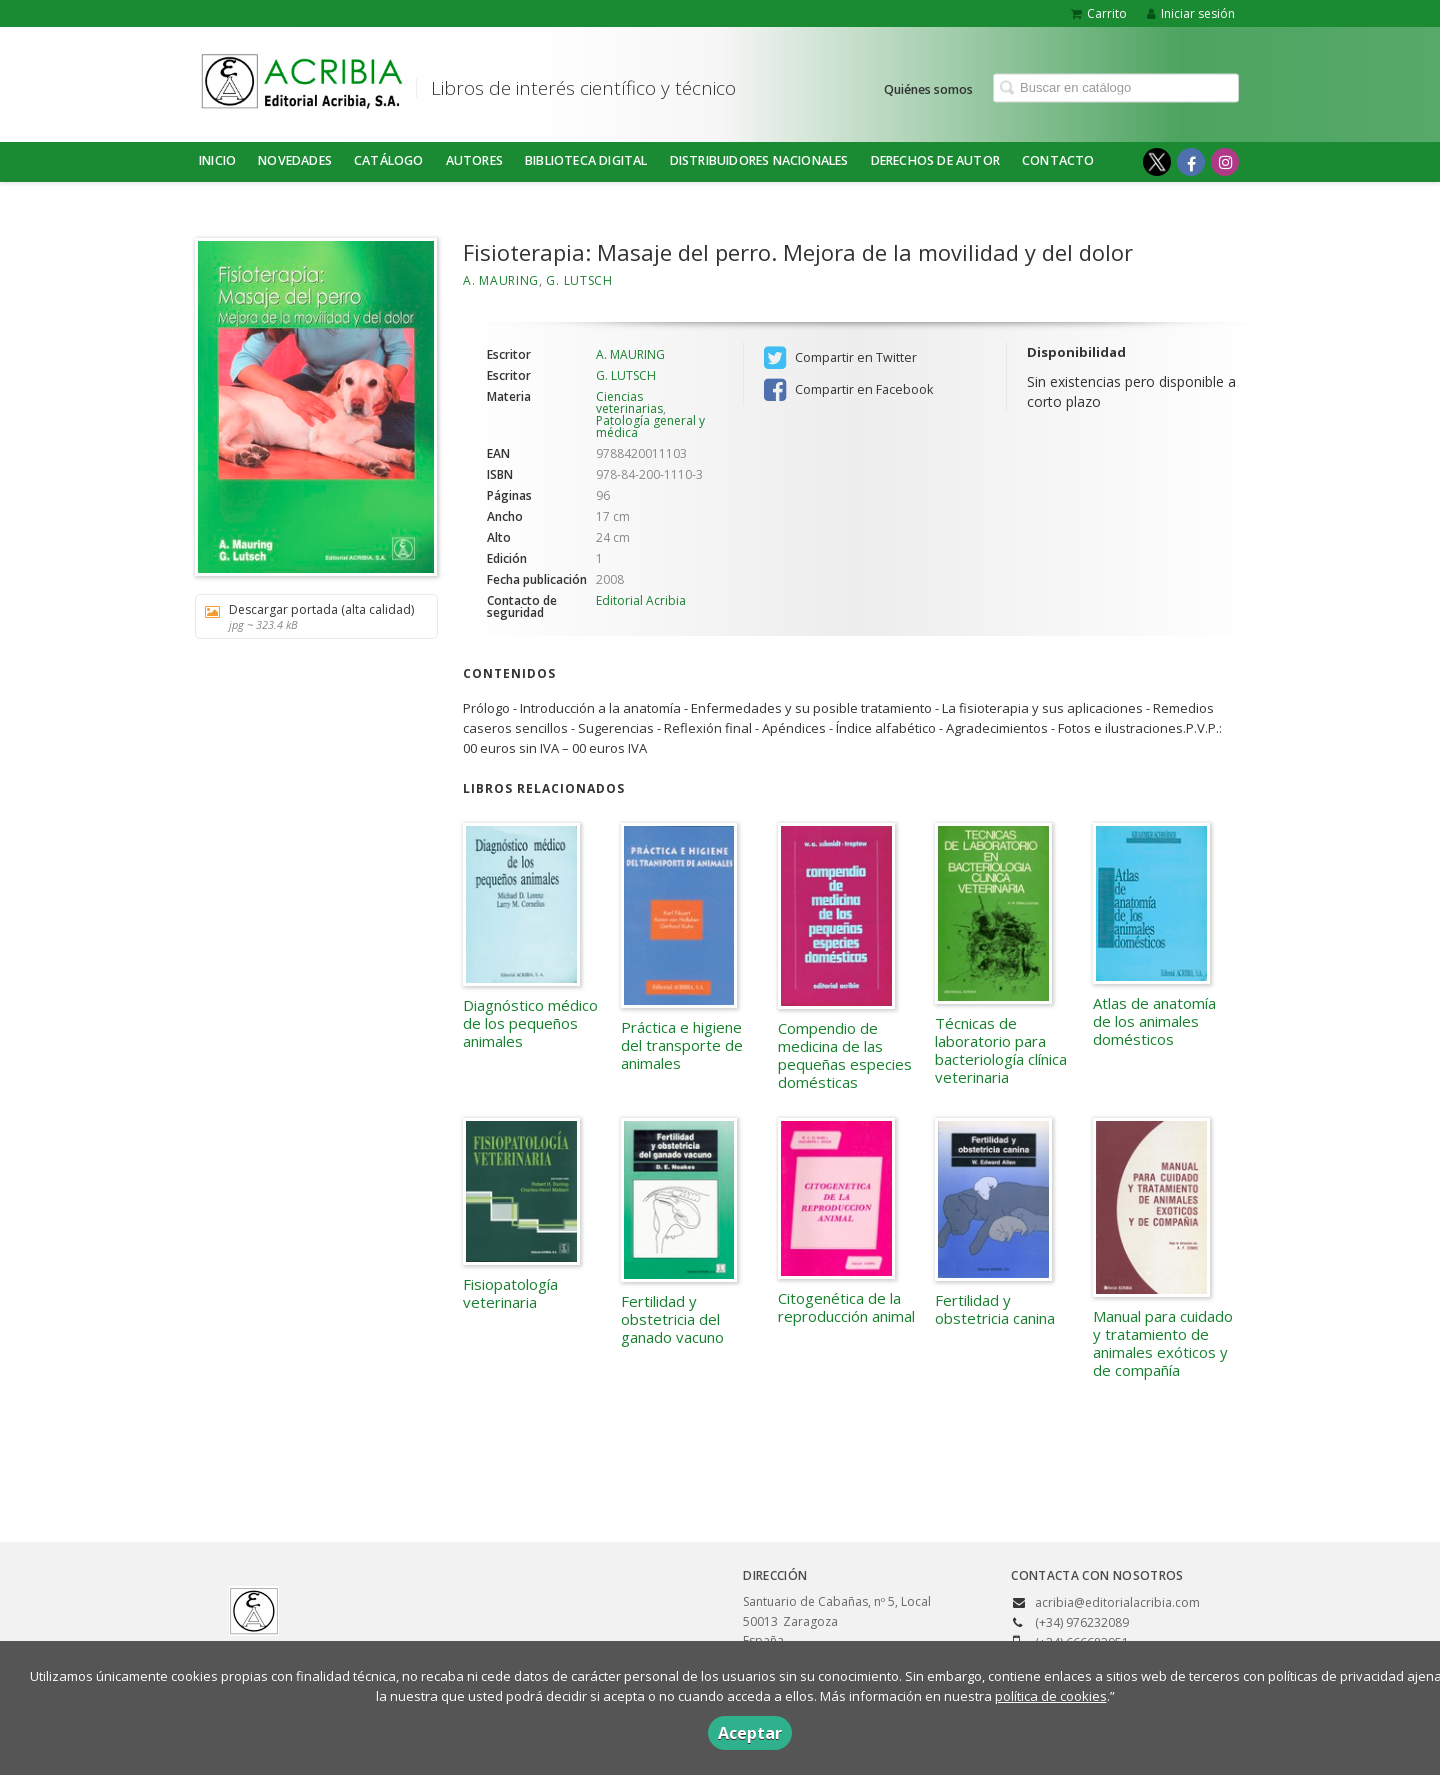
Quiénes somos (928, 88)
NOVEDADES (295, 160)
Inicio (217, 160)
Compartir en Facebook (848, 390)
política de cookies (1051, 1696)
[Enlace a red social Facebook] (1191, 162)
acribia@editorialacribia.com (1117, 1602)
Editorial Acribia (641, 600)
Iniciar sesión (1191, 13)
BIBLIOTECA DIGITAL (586, 160)
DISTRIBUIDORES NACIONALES (759, 160)
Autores (474, 160)
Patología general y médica (650, 426)
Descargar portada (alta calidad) (309, 616)
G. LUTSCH (579, 280)
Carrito (1099, 13)
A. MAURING (501, 280)
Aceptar (750, 1733)
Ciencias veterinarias (629, 402)
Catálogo (389, 160)
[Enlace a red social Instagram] (1225, 162)
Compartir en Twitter (840, 358)
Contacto (1058, 160)
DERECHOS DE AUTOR (935, 160)
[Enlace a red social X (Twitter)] (1157, 162)
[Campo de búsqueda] (1116, 87)
